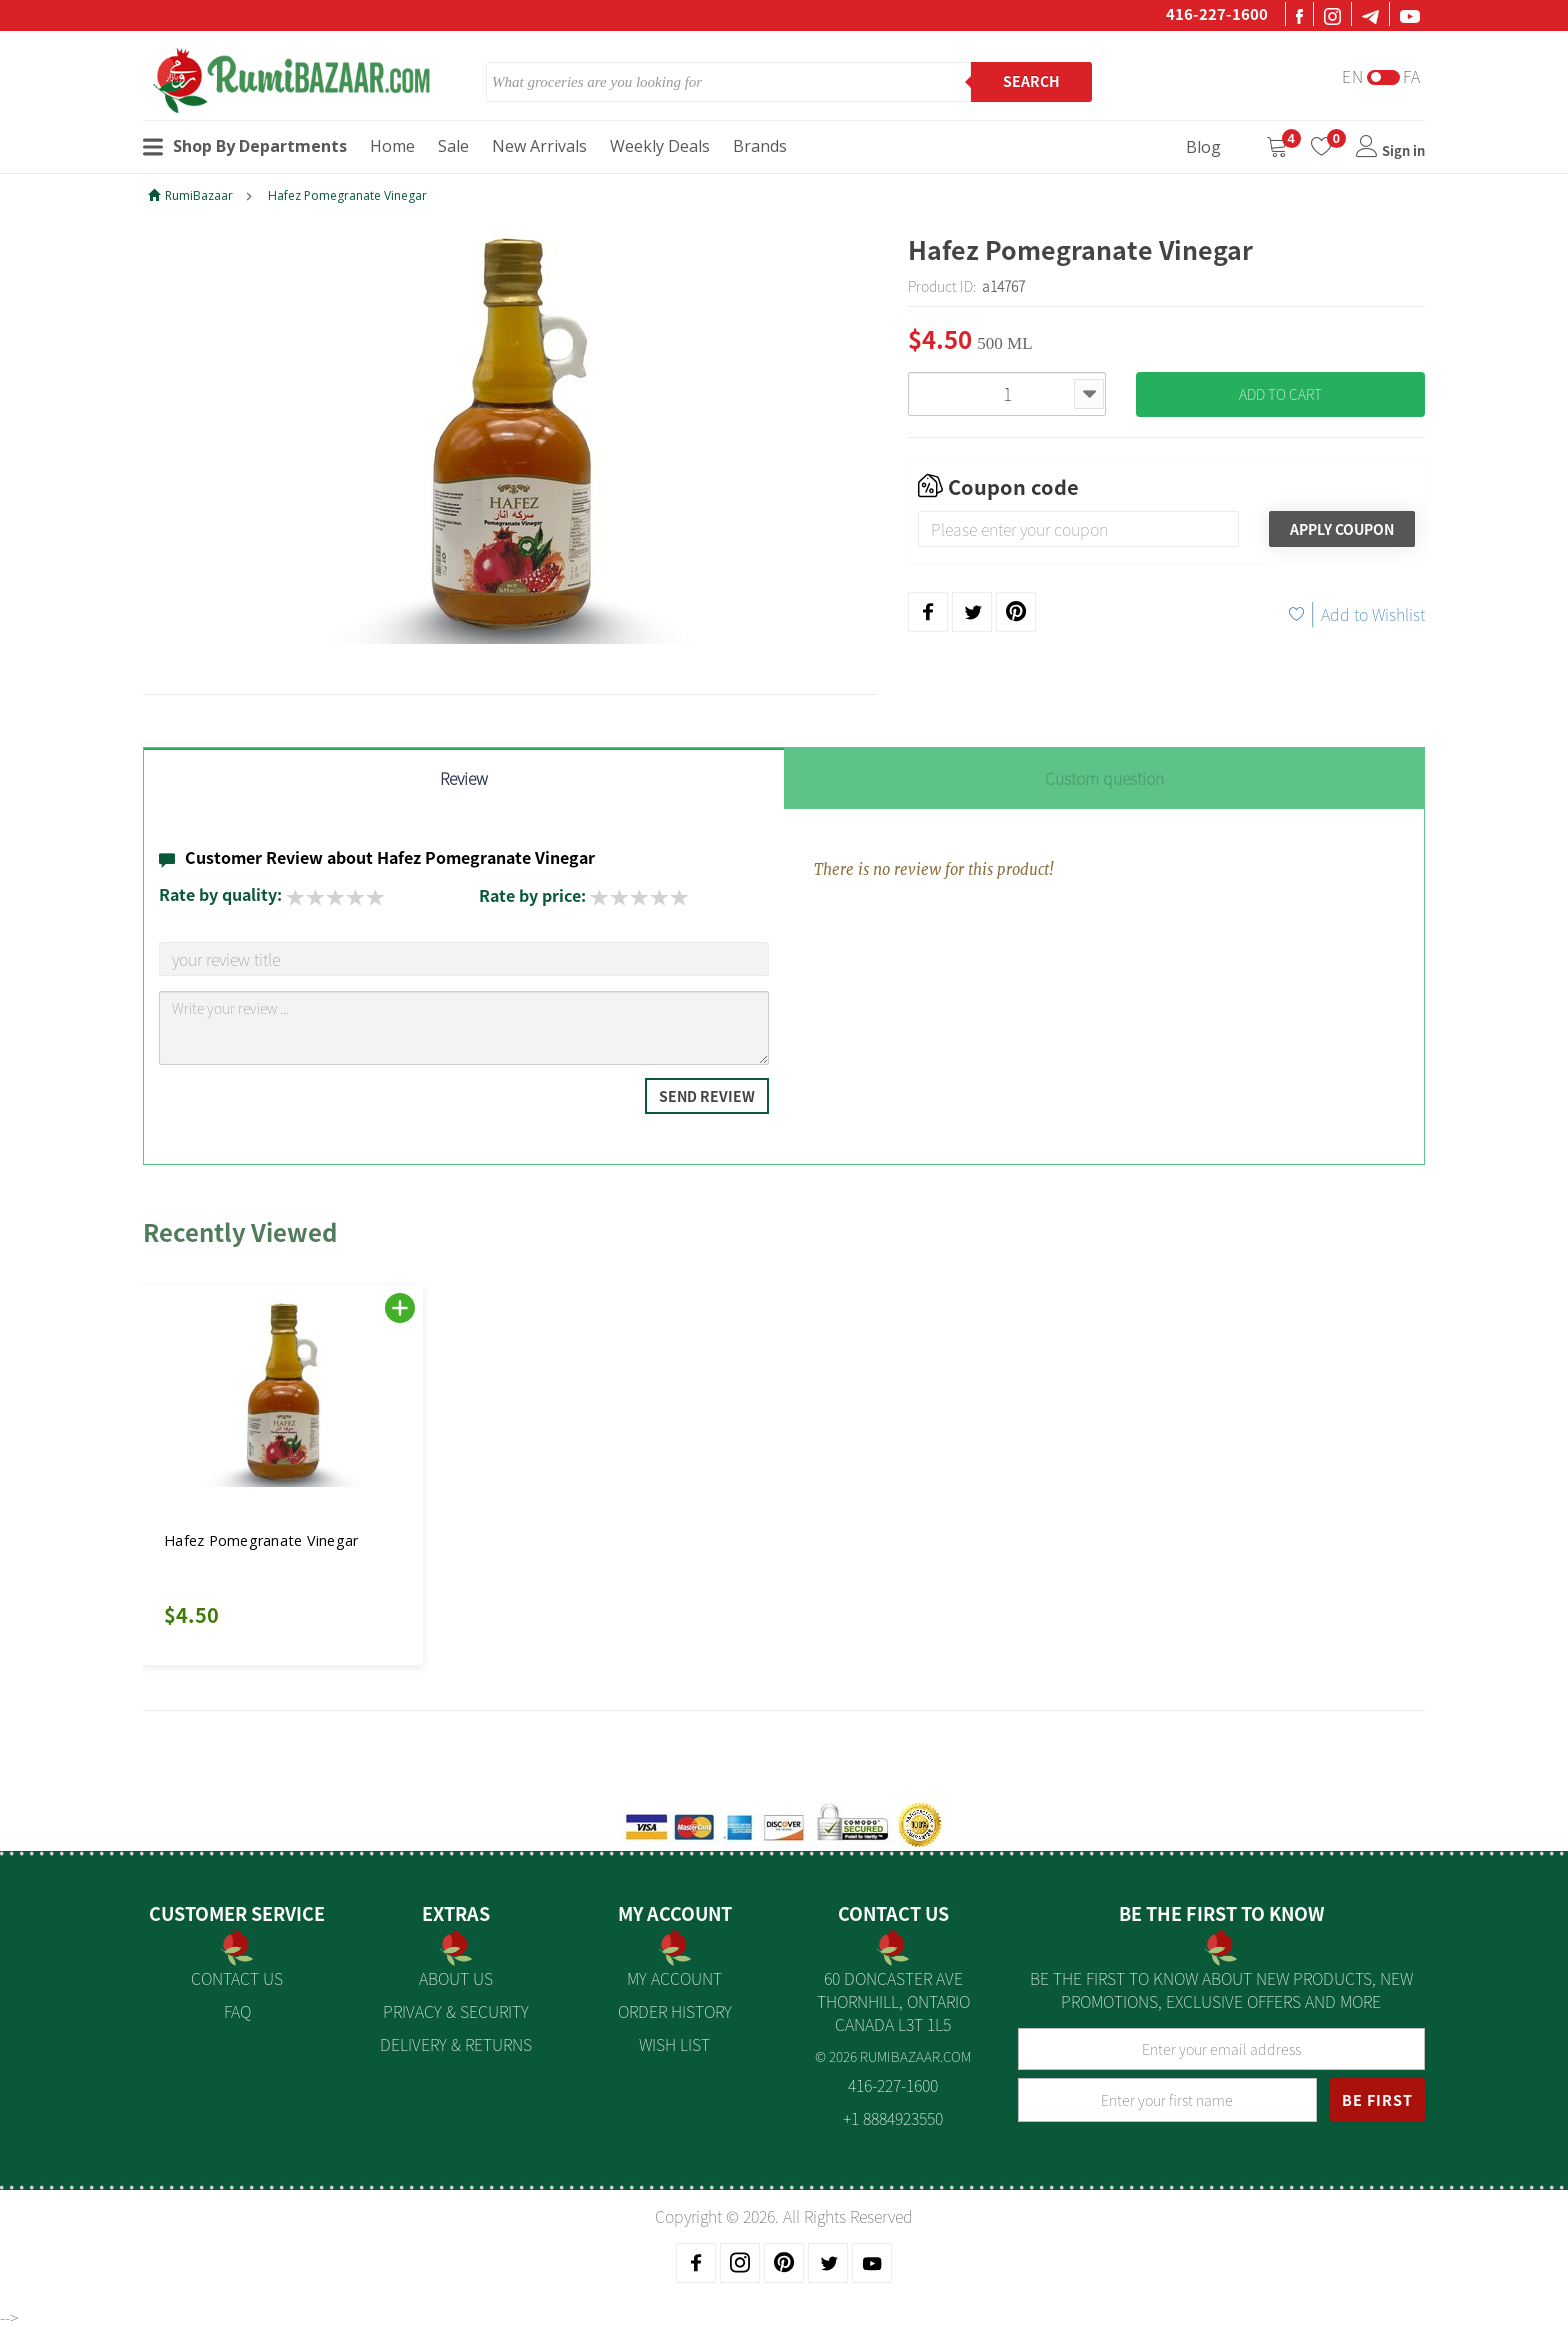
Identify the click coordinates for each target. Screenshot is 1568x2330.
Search (1031, 81)
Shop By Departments (245, 146)
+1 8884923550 (893, 2118)
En (1353, 76)
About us (456, 1978)
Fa (1412, 76)
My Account (674, 1978)
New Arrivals (539, 146)
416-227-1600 (1217, 14)
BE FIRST (1377, 2100)
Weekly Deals (660, 146)
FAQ (237, 2011)
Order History (675, 2011)
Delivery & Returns (456, 2044)
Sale (453, 146)
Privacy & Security (456, 2011)
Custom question (1104, 778)
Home (392, 146)
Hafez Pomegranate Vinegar (347, 195)
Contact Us (237, 1978)
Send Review (707, 1096)
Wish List (674, 2044)
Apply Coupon (1342, 529)
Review (464, 778)
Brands (760, 146)
